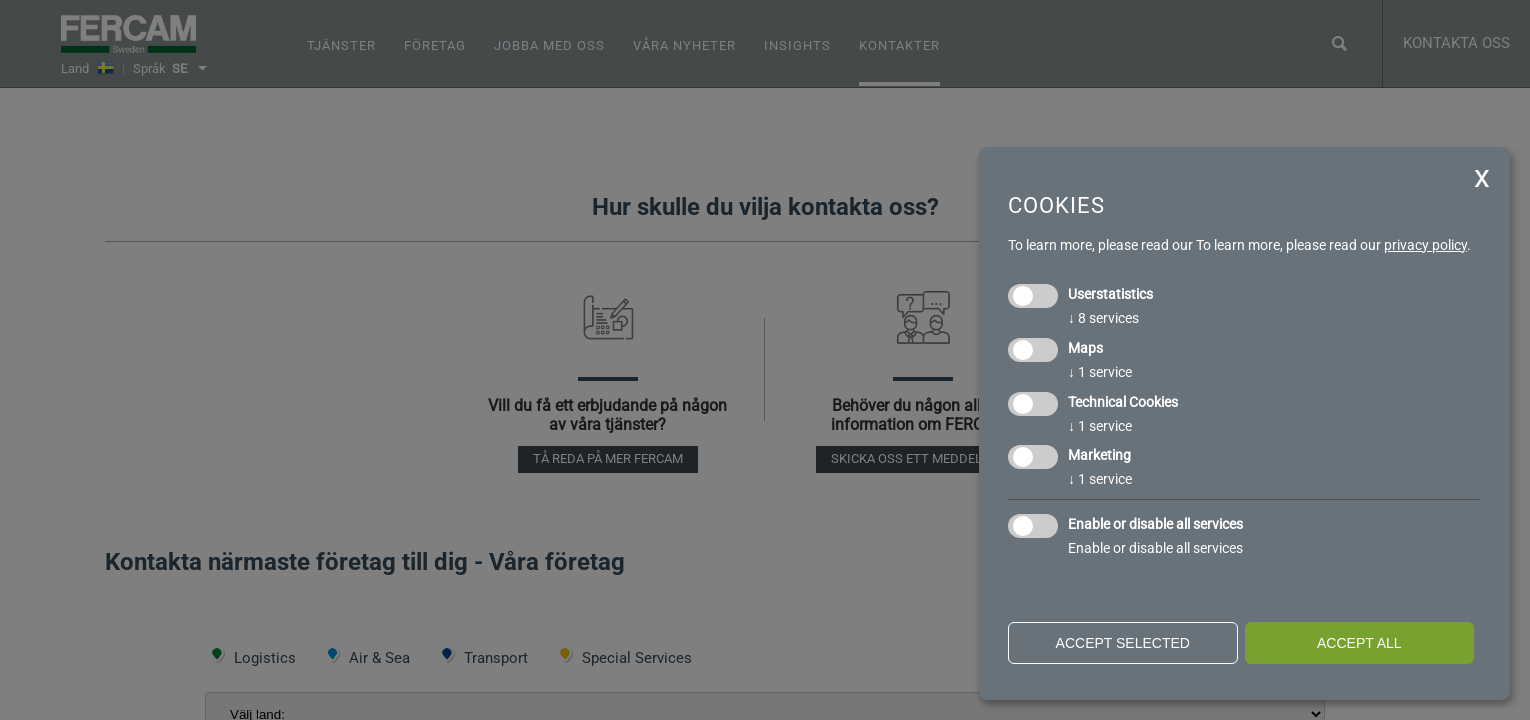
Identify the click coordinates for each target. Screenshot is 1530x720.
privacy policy (1425, 245)
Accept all (1359, 643)
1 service (1100, 372)
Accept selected (1123, 643)
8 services (1103, 318)
